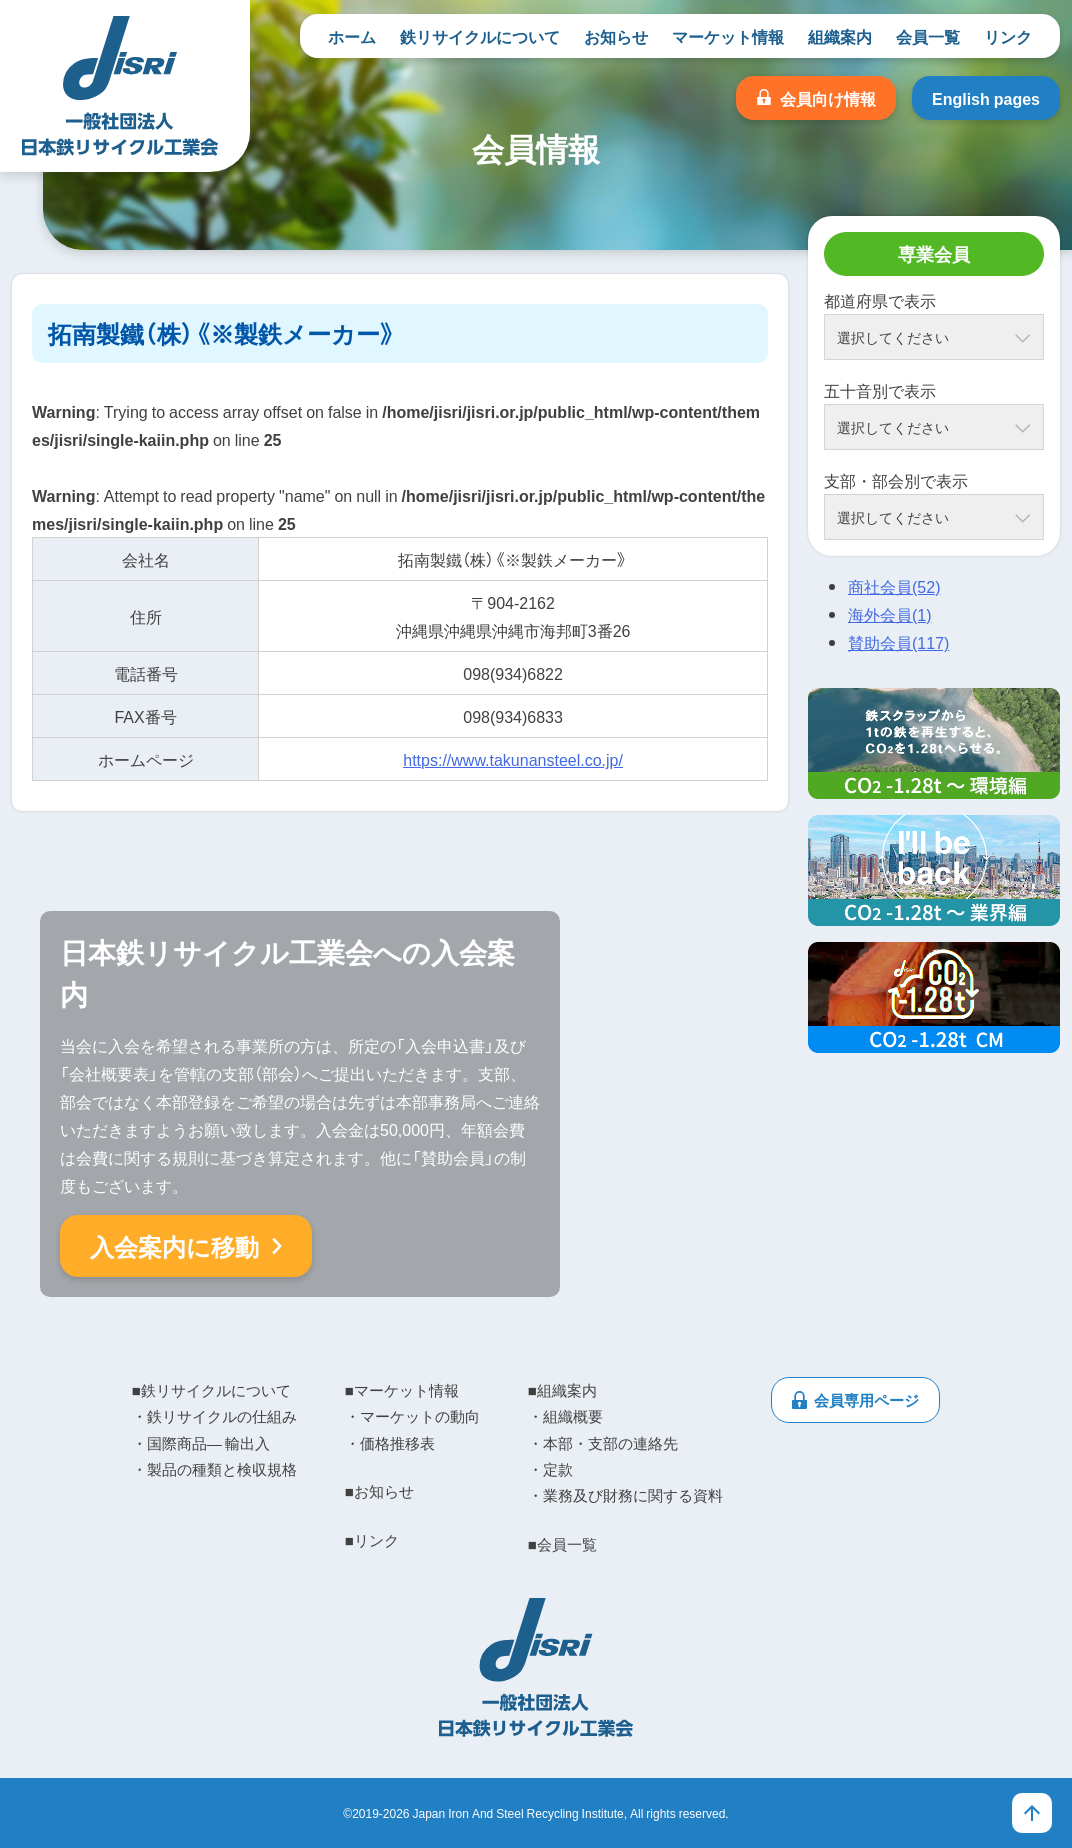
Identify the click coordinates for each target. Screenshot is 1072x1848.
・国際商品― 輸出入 (201, 1443)
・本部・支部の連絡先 (603, 1443)
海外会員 (890, 614)
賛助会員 (898, 642)
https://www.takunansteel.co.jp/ (513, 759)
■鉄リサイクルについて (211, 1390)
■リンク (372, 1540)
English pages (986, 98)
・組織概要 (565, 1416)
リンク (1008, 36)
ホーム (352, 36)
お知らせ (616, 36)
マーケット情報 (728, 36)
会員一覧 (928, 36)
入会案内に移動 (174, 1246)
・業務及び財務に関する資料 (625, 1495)
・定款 (550, 1469)
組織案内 (840, 36)
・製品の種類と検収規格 (214, 1469)
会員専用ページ (866, 1400)
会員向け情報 (828, 98)
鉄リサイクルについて (480, 36)
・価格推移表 (390, 1443)
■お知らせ (379, 1491)
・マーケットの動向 (412, 1416)
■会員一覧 (562, 1544)
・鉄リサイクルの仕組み (214, 1416)
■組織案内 (562, 1390)
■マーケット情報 (402, 1390)
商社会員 (894, 586)
